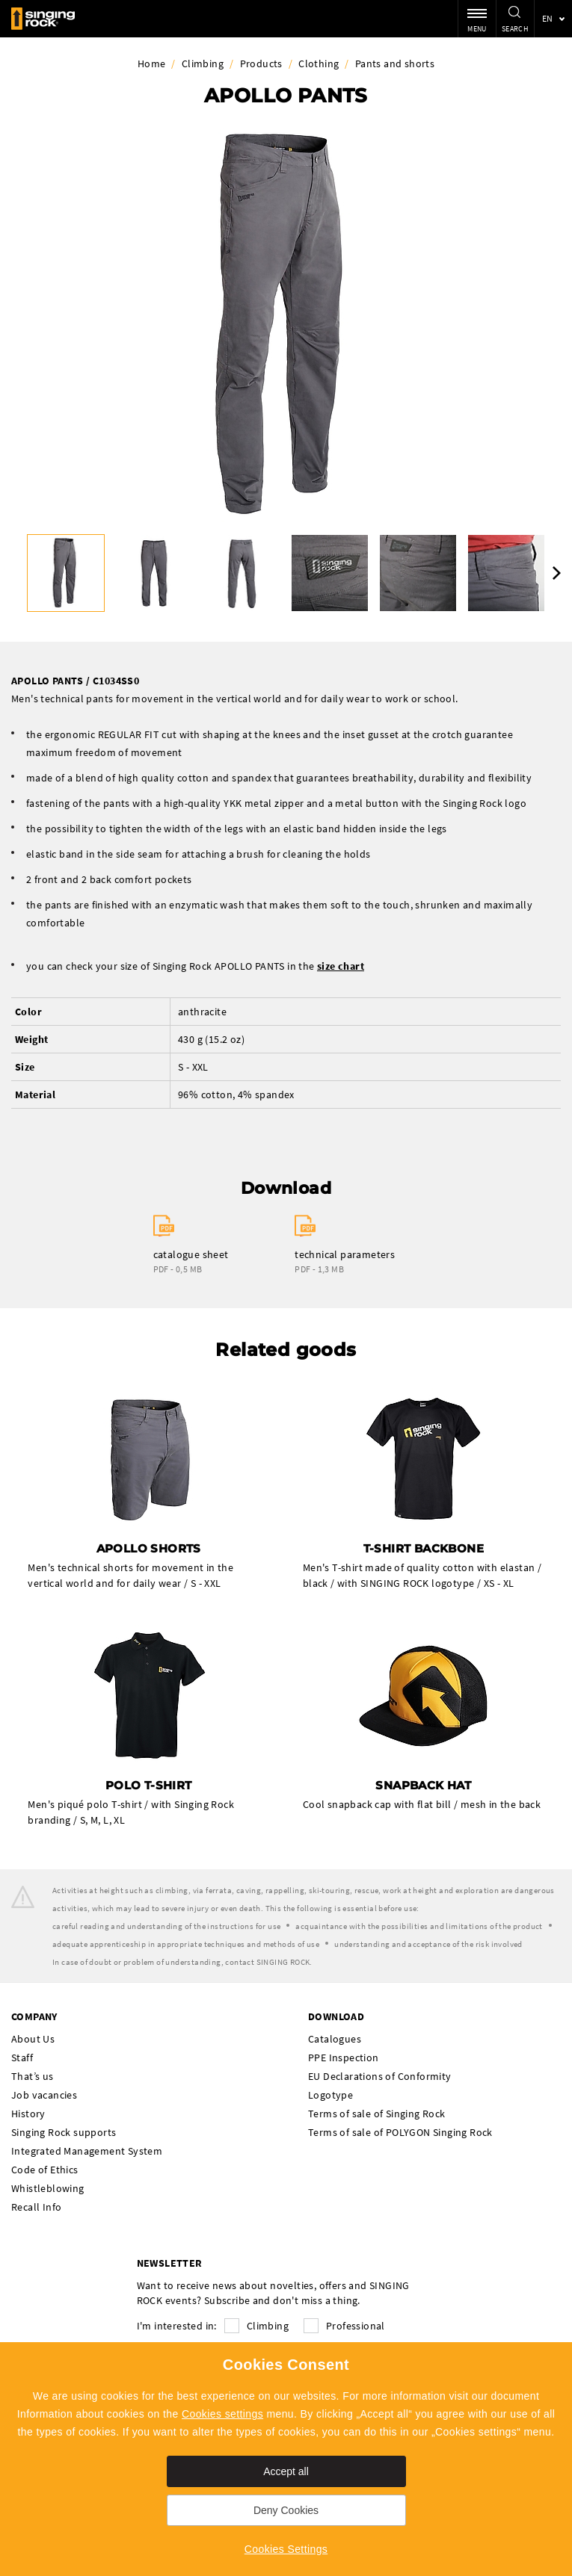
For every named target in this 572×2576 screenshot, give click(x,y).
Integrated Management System (86, 2151)
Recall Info (36, 2207)
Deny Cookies (286, 2510)
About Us (33, 2039)
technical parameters (345, 1254)
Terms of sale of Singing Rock (377, 2113)
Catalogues (334, 2039)
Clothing (318, 63)
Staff (22, 2057)
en (547, 18)
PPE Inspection (343, 2057)
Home (152, 63)
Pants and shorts (394, 63)
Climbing (203, 63)
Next (557, 573)
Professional (355, 2325)
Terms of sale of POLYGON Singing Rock (400, 2132)
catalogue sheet (191, 1254)
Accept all (286, 2471)
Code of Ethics (45, 2169)
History (28, 2113)
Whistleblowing (47, 2188)
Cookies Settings (286, 2549)
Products (261, 63)
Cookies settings (222, 2414)
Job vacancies (44, 2095)
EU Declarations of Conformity (380, 2076)
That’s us (32, 2076)
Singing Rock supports (63, 2132)
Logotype (330, 2095)
